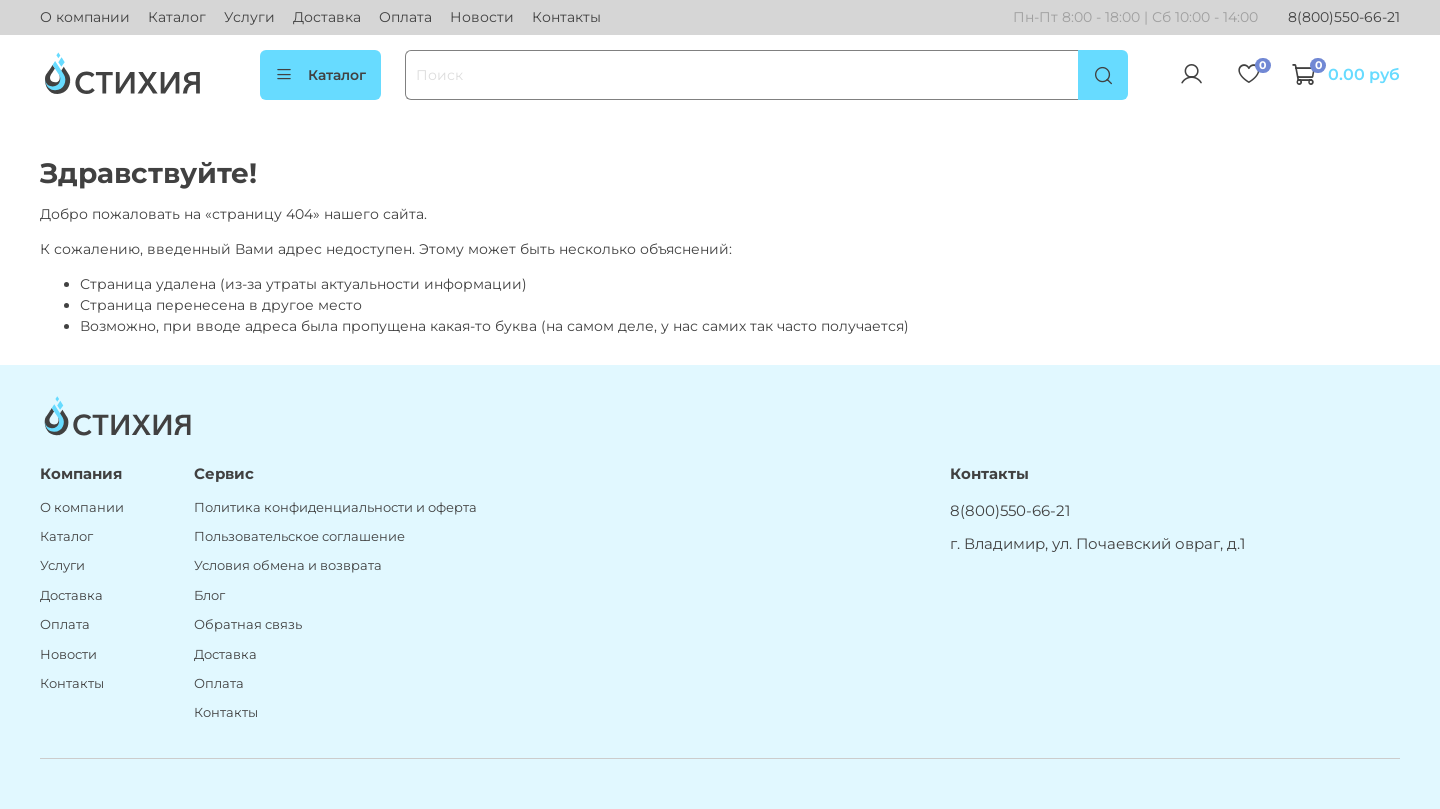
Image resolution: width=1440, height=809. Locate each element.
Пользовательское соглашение (299, 536)
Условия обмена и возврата (288, 565)
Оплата (405, 17)
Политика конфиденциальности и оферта (335, 507)
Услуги (249, 17)
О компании (85, 17)
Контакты (566, 17)
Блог (209, 595)
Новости (482, 17)
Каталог (177, 17)
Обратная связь (248, 624)
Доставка (327, 17)
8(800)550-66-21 (1344, 17)
